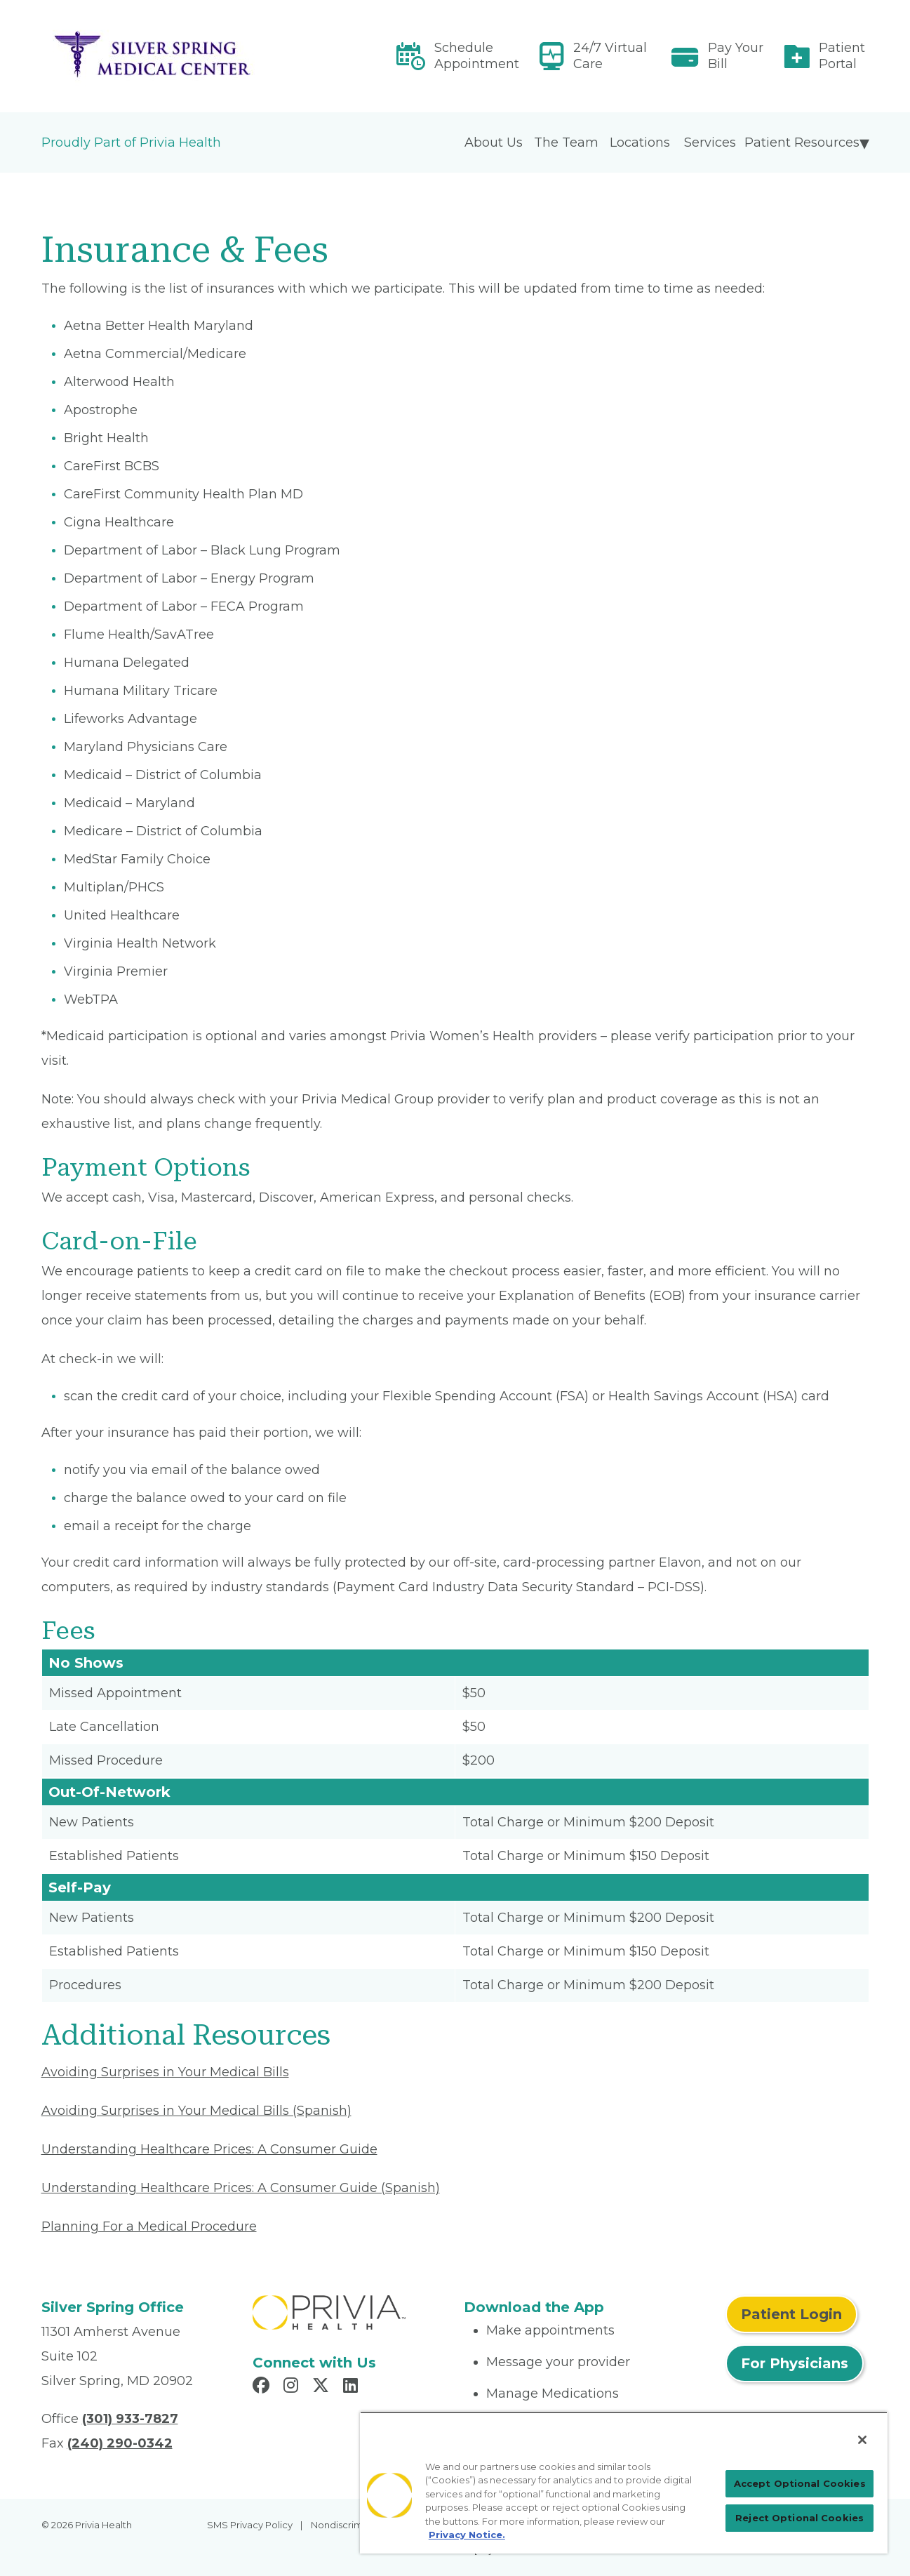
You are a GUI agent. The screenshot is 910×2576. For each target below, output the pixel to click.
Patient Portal (842, 56)
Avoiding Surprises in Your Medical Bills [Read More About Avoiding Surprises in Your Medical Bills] (165, 2072)
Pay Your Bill (735, 56)
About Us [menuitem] (493, 142)
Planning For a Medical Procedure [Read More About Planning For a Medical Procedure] (149, 2226)
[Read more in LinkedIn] (352, 2387)
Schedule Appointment (476, 56)
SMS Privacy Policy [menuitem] (250, 2524)
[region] (624, 2483)
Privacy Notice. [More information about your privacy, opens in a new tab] (467, 2534)
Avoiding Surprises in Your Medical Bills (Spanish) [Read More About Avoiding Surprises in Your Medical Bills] (196, 2110)
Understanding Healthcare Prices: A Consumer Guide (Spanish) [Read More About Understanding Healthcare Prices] (240, 2188)
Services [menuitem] (710, 142)
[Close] (862, 2439)
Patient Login (791, 2314)
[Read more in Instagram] (292, 2387)
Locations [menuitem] (640, 142)
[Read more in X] (322, 2387)
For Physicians (794, 2363)
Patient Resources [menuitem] (801, 142)
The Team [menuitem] (566, 142)
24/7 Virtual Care (610, 56)
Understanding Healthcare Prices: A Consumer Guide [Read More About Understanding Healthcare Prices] (209, 2149)
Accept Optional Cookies (800, 2483)
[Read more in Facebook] (263, 2387)
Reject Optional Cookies (799, 2517)
